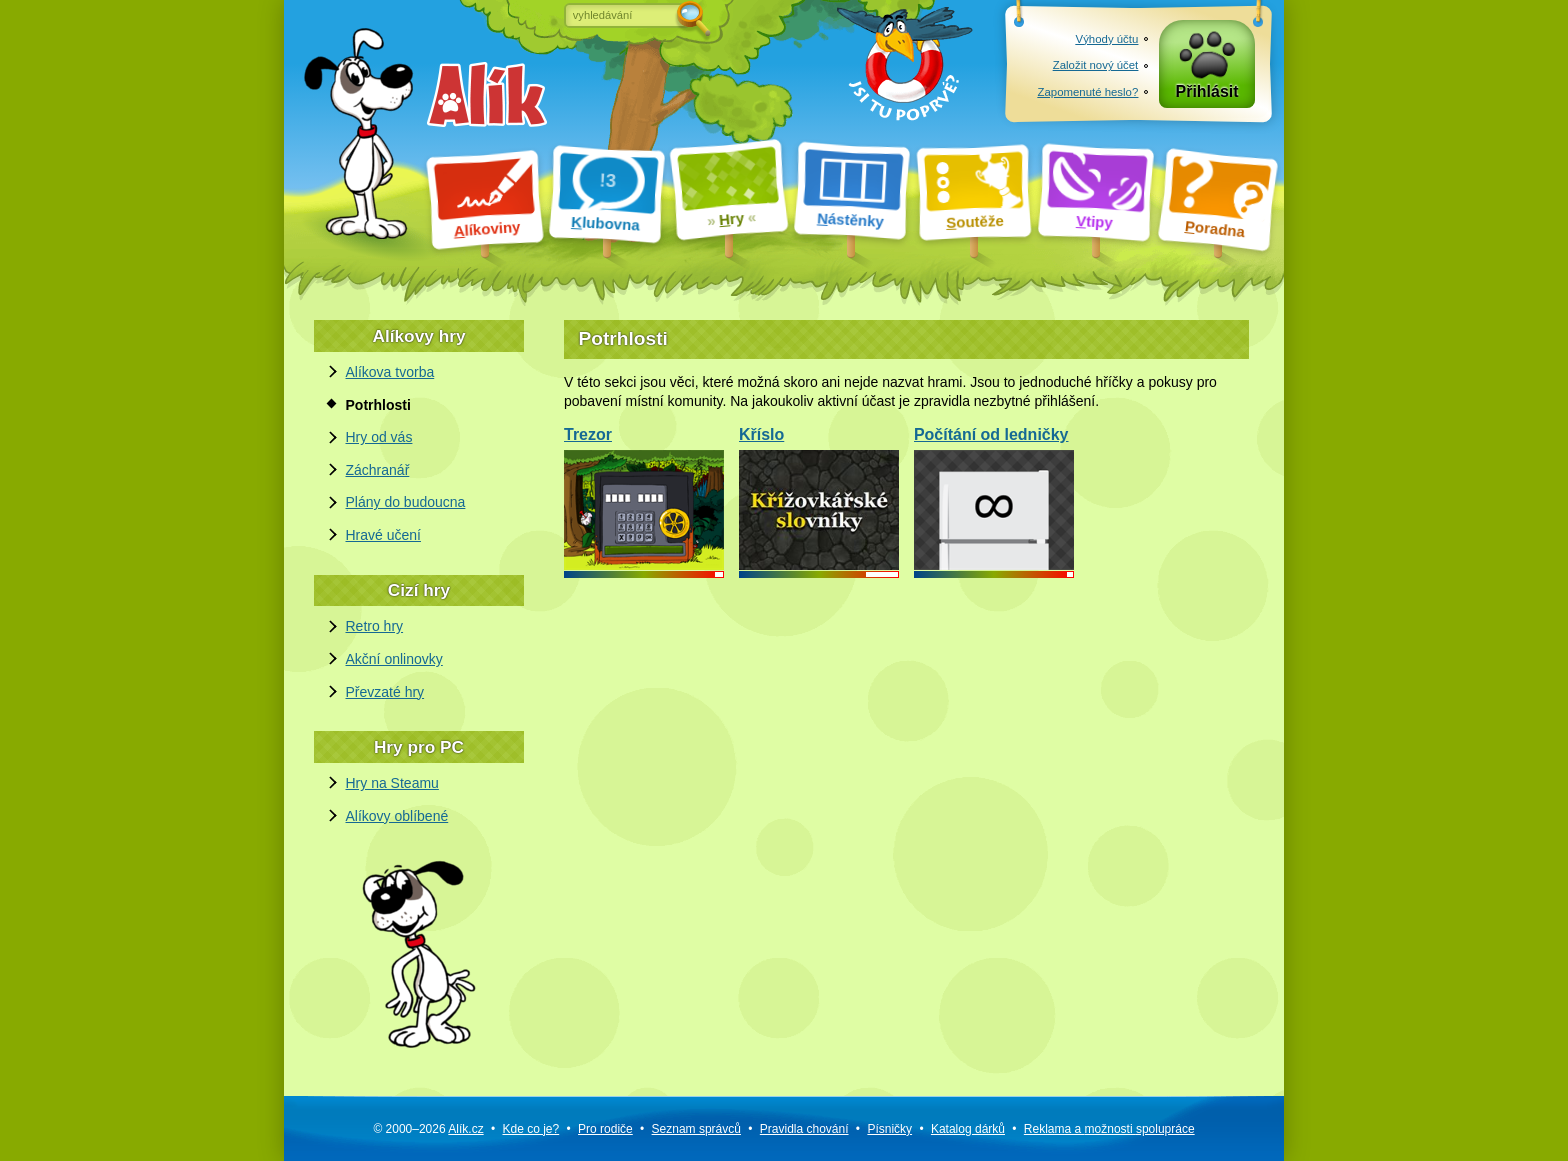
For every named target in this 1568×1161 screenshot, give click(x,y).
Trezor (644, 497)
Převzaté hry (385, 692)
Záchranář (378, 470)
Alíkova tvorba (390, 372)
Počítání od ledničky (994, 497)
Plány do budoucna (406, 502)
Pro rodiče (605, 1129)
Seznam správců (696, 1129)
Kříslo (819, 497)
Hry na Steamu (392, 783)
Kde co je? (530, 1129)
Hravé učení (383, 535)
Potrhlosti (378, 405)
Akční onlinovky (394, 659)
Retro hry (375, 626)
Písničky (889, 1129)
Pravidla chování (804, 1129)
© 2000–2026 (428, 1129)
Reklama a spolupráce (1109, 1129)
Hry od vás (379, 437)
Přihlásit (1207, 91)
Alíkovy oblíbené (397, 816)
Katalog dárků (968, 1129)
